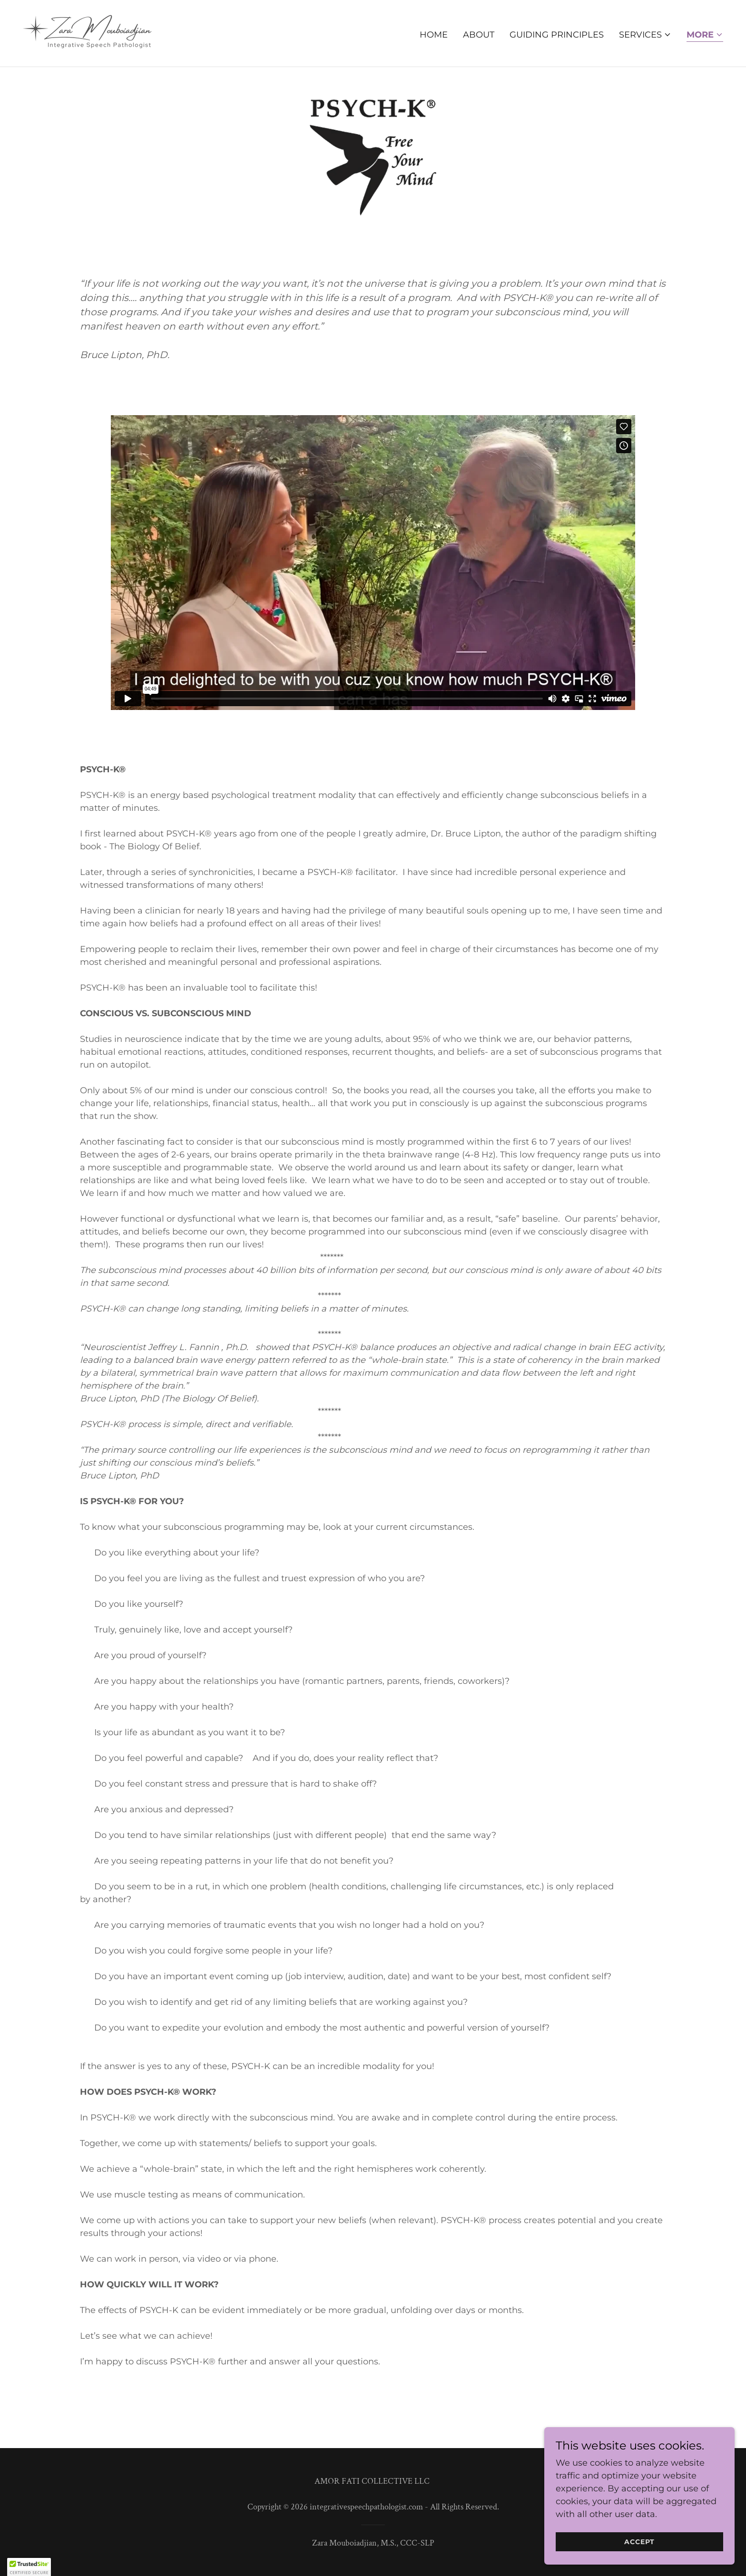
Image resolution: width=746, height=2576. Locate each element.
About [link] (478, 34)
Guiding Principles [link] (557, 34)
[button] (645, 34)
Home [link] (434, 34)
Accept (639, 2541)
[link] (88, 33)
